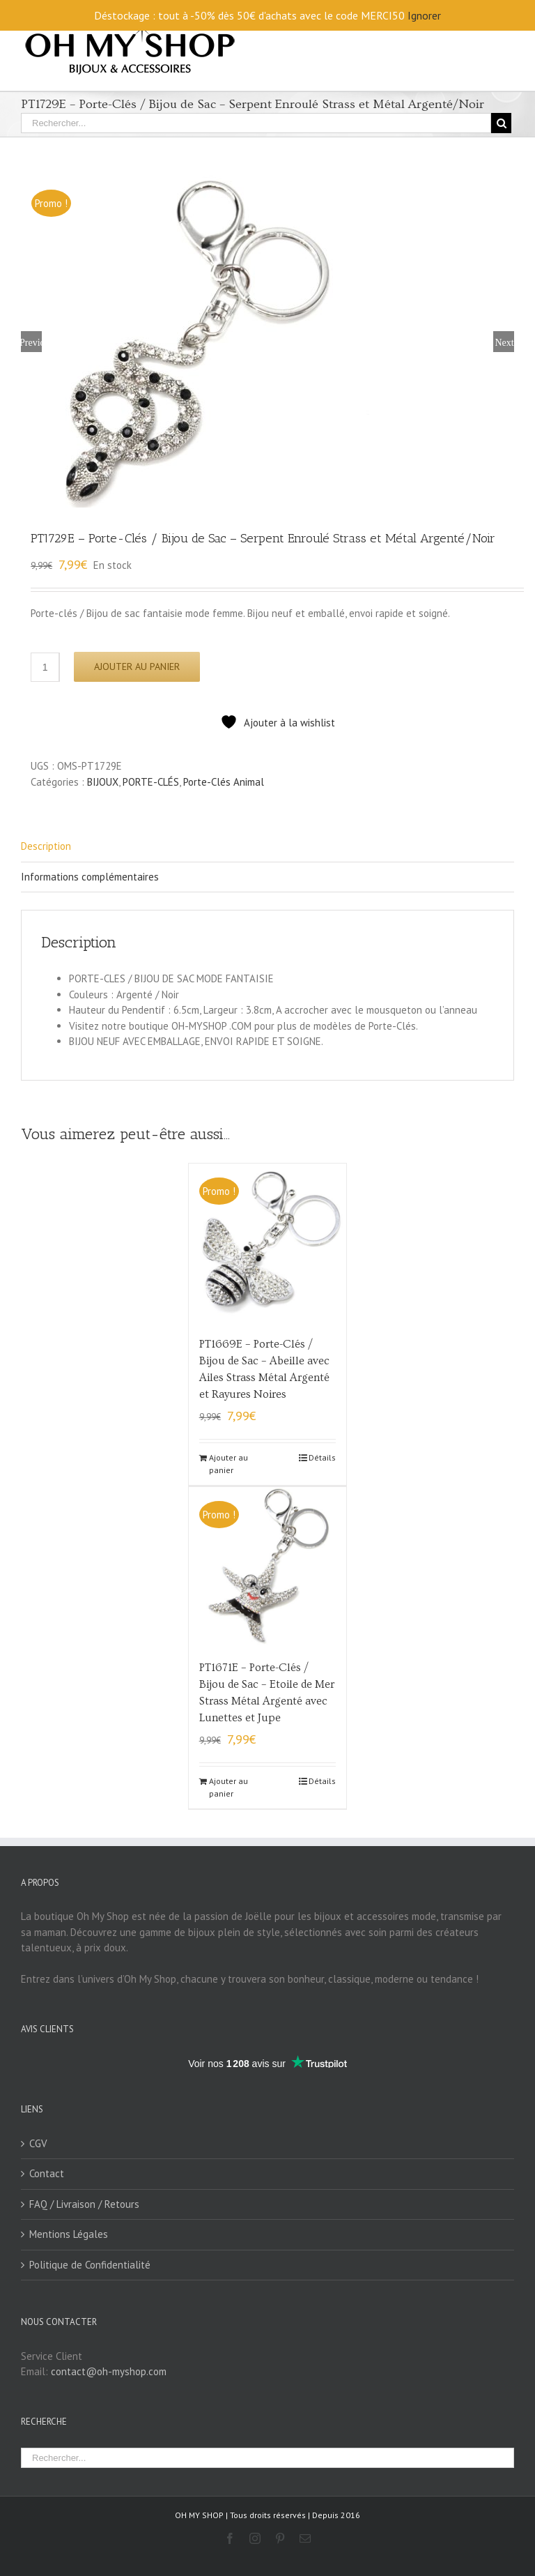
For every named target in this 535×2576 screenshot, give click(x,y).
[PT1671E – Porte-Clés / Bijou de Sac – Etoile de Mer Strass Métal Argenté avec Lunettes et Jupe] (268, 1565)
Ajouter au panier (137, 666)
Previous (31, 341)
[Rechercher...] (256, 123)
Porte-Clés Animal (223, 781)
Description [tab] (46, 846)
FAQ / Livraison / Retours (84, 2203)
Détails (322, 1456)
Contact (46, 2173)
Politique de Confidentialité (89, 2264)
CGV (38, 2142)
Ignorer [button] (424, 15)
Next (504, 341)
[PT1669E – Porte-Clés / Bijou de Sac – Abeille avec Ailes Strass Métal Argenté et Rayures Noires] (268, 1243)
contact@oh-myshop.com (108, 2371)
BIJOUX (102, 781)
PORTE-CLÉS (151, 781)
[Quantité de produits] (45, 667)
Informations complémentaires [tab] (90, 876)
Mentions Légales (68, 2234)
